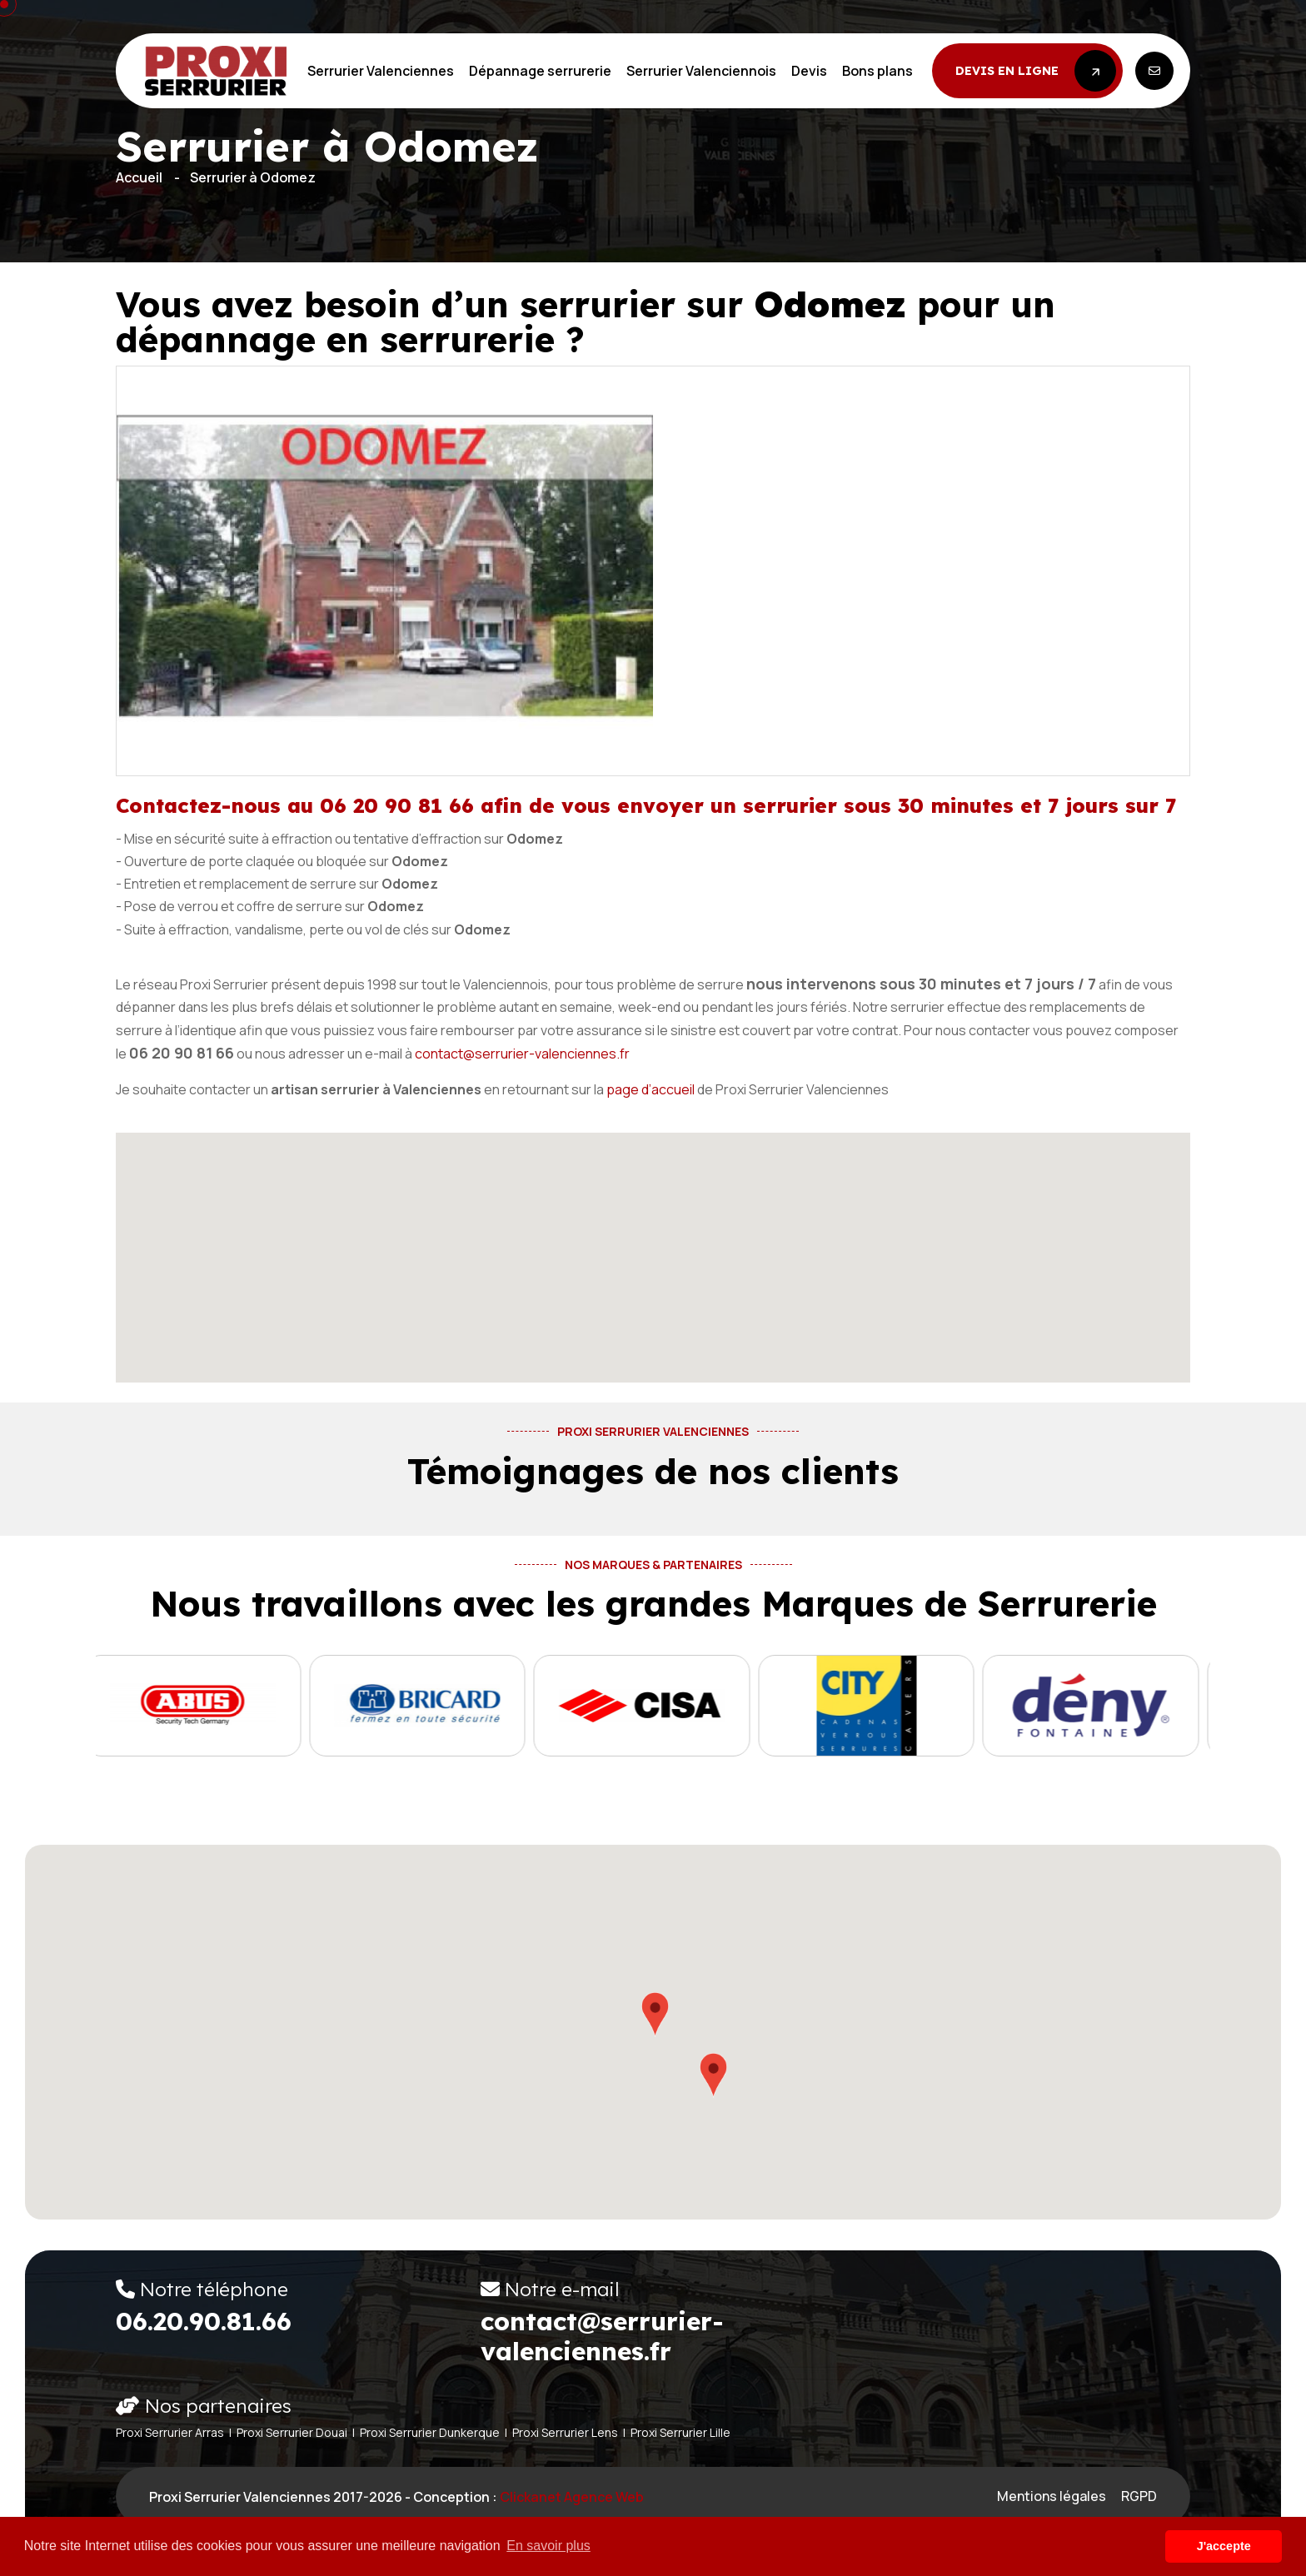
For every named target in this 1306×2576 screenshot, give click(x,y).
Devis (809, 71)
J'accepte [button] (1224, 2546)
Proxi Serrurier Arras (170, 2432)
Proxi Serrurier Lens (565, 2432)
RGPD (1139, 2496)
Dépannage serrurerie (540, 71)
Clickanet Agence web (572, 2497)
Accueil (139, 177)
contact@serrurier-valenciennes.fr (522, 1053)
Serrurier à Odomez (253, 177)
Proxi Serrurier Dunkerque (430, 2432)
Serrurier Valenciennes (380, 71)
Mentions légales (1051, 2496)
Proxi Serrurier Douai (292, 2432)
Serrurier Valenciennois (701, 71)
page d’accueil (650, 1089)
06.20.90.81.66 (204, 2321)
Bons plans (877, 71)
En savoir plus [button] (548, 2546)
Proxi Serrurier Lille (680, 2432)
